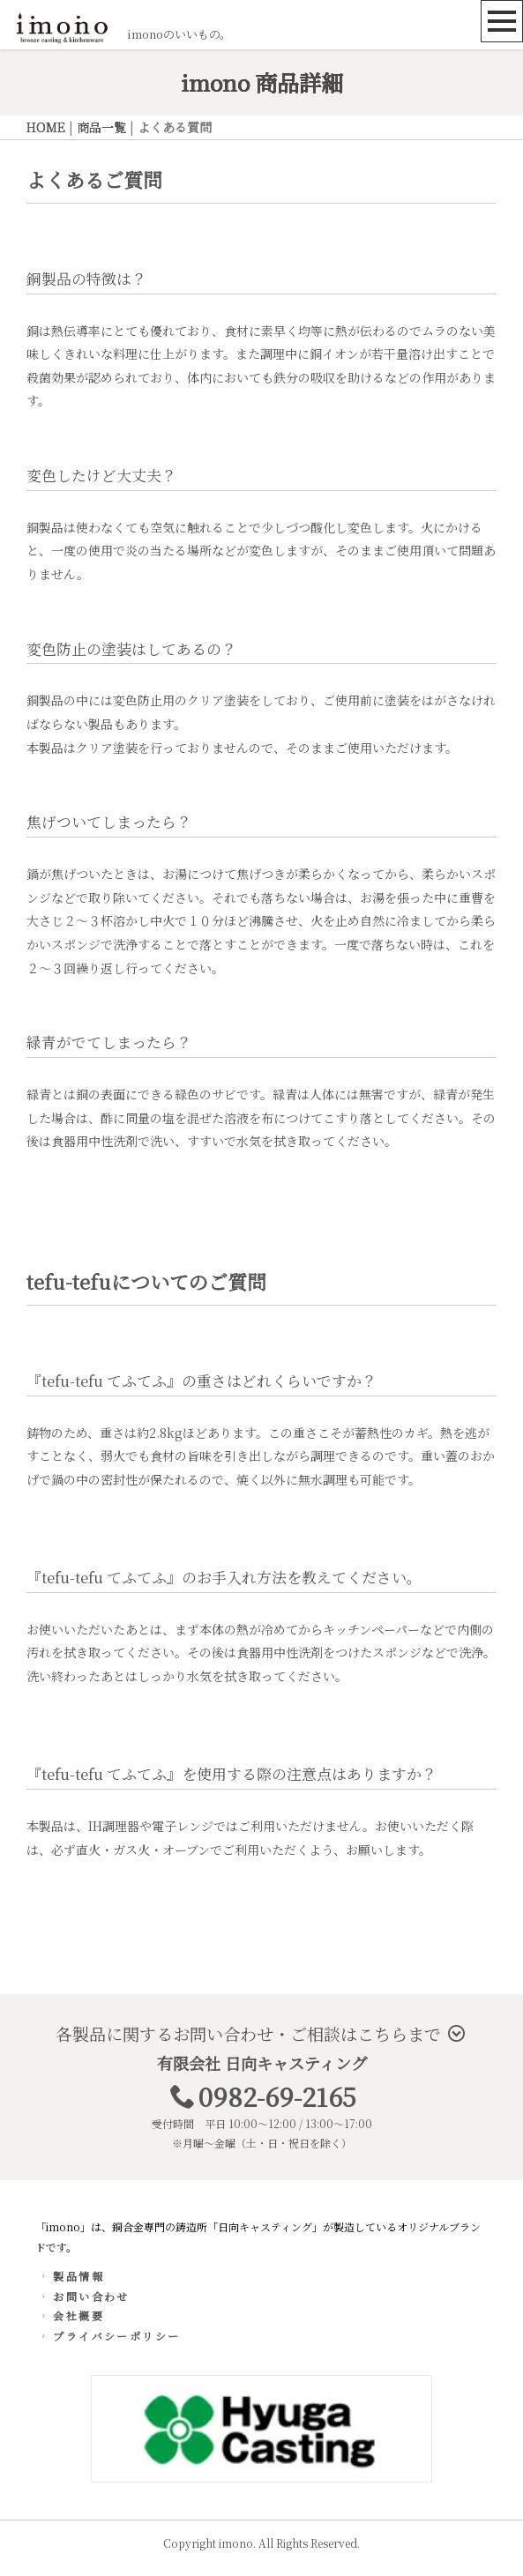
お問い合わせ (84, 2296)
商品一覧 (101, 127)
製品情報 (71, 2275)
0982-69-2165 (277, 2096)
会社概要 (71, 2315)
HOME (45, 127)
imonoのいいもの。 (179, 34)
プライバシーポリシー (109, 2335)
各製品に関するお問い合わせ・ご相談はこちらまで (260, 2033)
